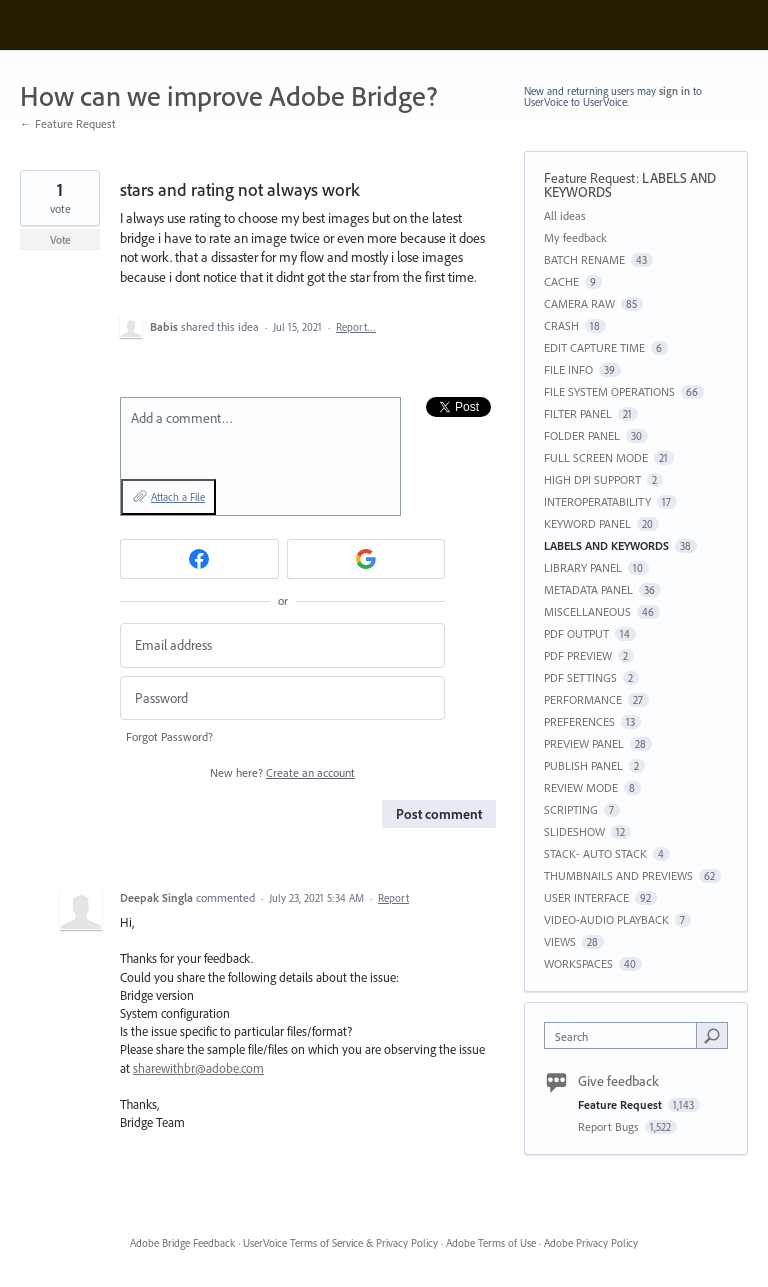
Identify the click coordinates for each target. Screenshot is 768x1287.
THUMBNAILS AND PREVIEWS (618, 875)
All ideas (565, 215)
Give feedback (618, 1081)
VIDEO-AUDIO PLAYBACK (606, 919)
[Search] (712, 1035)
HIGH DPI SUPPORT (592, 479)
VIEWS (560, 941)
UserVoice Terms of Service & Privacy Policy (340, 1243)
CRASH (561, 325)
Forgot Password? (169, 736)
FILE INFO (568, 369)
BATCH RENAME (584, 259)
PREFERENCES (579, 721)
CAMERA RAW (579, 303)
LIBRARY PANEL (583, 567)
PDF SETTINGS (580, 677)
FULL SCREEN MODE (596, 457)
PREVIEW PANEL (584, 743)
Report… (356, 327)
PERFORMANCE (583, 699)
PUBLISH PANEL (583, 765)
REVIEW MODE (581, 787)
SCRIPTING (571, 809)
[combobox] (625, 1035)
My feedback (575, 237)
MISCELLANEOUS (587, 611)
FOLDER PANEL (582, 435)
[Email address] (282, 645)
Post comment (439, 814)
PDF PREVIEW (578, 655)
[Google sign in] (366, 559)
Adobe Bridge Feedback (182, 1243)
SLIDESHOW (574, 831)
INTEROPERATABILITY (597, 501)
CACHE (561, 281)
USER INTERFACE (586, 897)
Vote (60, 240)
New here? (282, 772)
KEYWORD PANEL (587, 523)
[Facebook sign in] (199, 559)
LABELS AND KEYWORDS (606, 545)
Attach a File (178, 497)
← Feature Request (68, 123)
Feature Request (590, 178)
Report (393, 898)
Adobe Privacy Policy (591, 1243)
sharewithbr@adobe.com (198, 1068)
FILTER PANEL (578, 413)
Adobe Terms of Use (491, 1243)
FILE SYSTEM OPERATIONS (609, 391)
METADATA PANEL (588, 589)
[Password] (282, 698)
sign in (674, 91)
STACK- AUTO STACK (595, 853)
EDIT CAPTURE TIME (594, 347)
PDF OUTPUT (576, 633)
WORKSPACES (578, 963)
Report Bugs (610, 1126)
